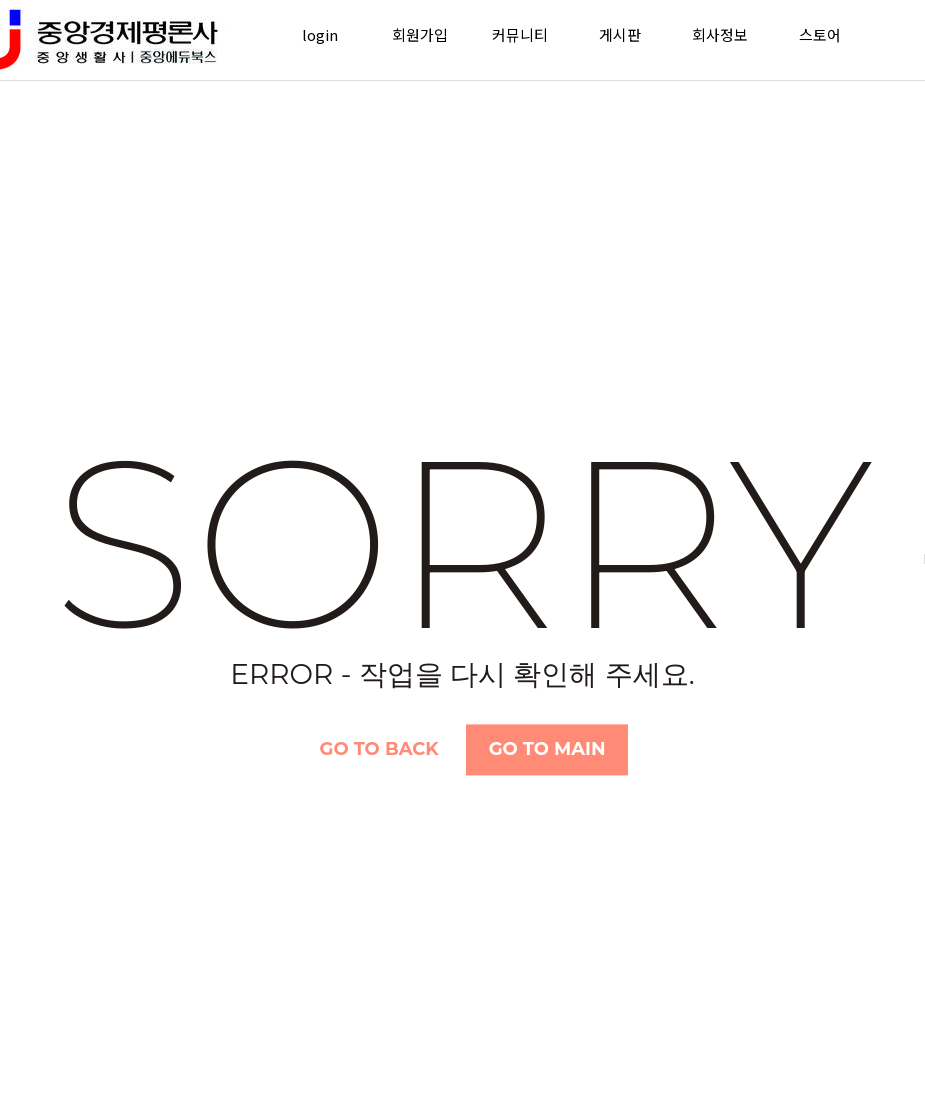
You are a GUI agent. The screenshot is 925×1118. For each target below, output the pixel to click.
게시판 (620, 34)
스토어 (820, 34)
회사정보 (720, 34)
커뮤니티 (520, 34)
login (320, 34)
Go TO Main (547, 749)
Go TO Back (379, 749)
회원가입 (420, 34)
